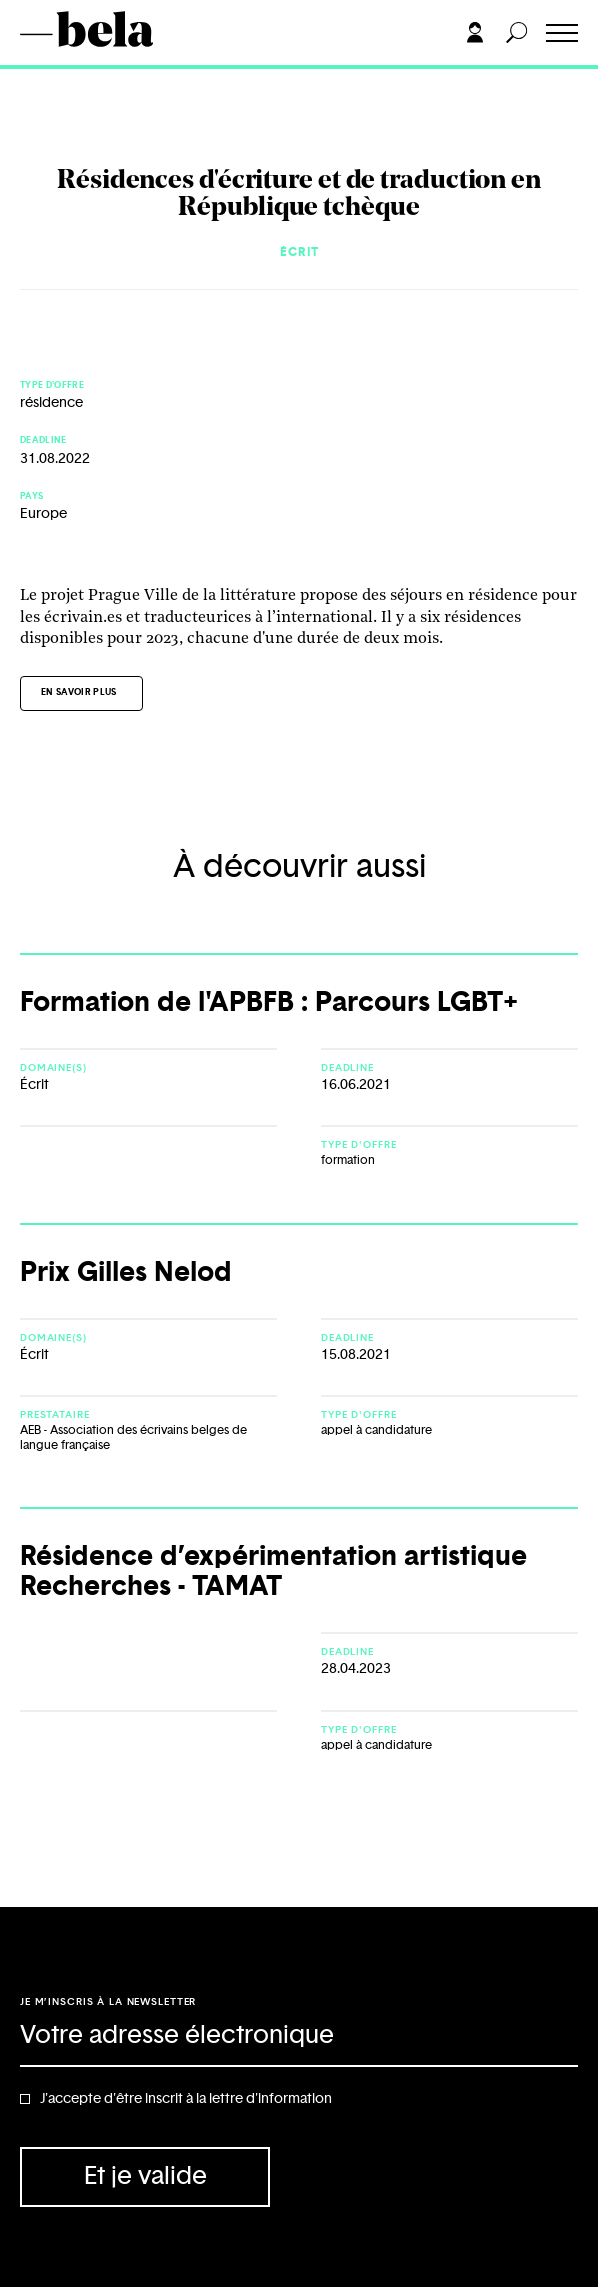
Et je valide (145, 2176)
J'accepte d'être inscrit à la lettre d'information (186, 2099)
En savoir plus (79, 692)
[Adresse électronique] (299, 2037)
